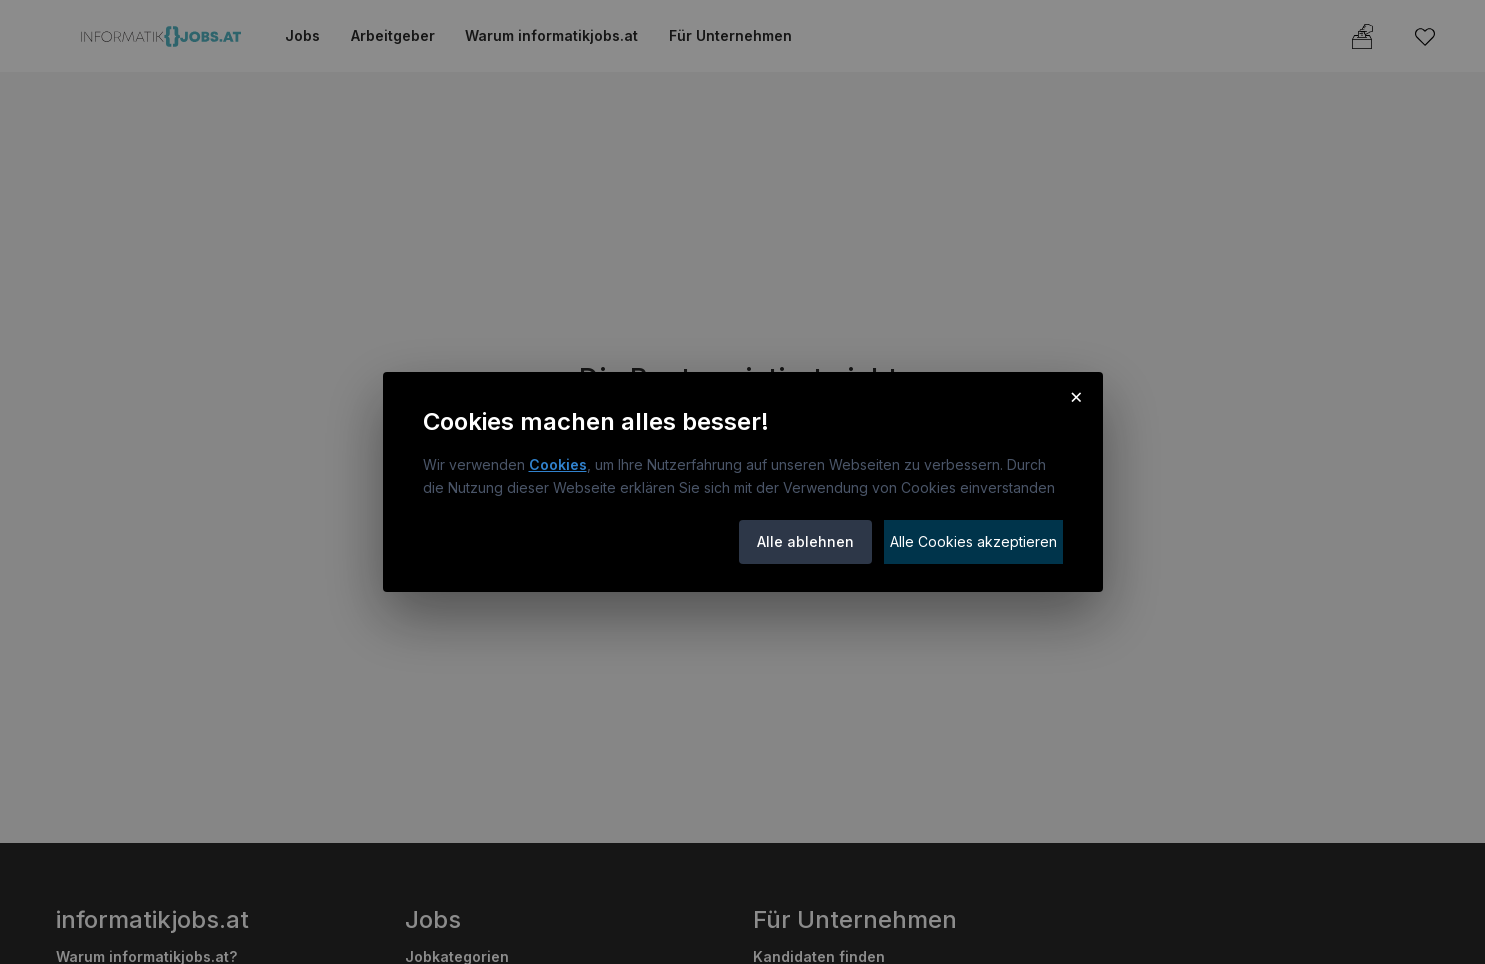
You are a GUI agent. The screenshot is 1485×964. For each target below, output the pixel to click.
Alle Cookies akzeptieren (973, 541)
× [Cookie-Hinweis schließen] (1076, 396)
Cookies (558, 464)
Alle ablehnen (805, 541)
